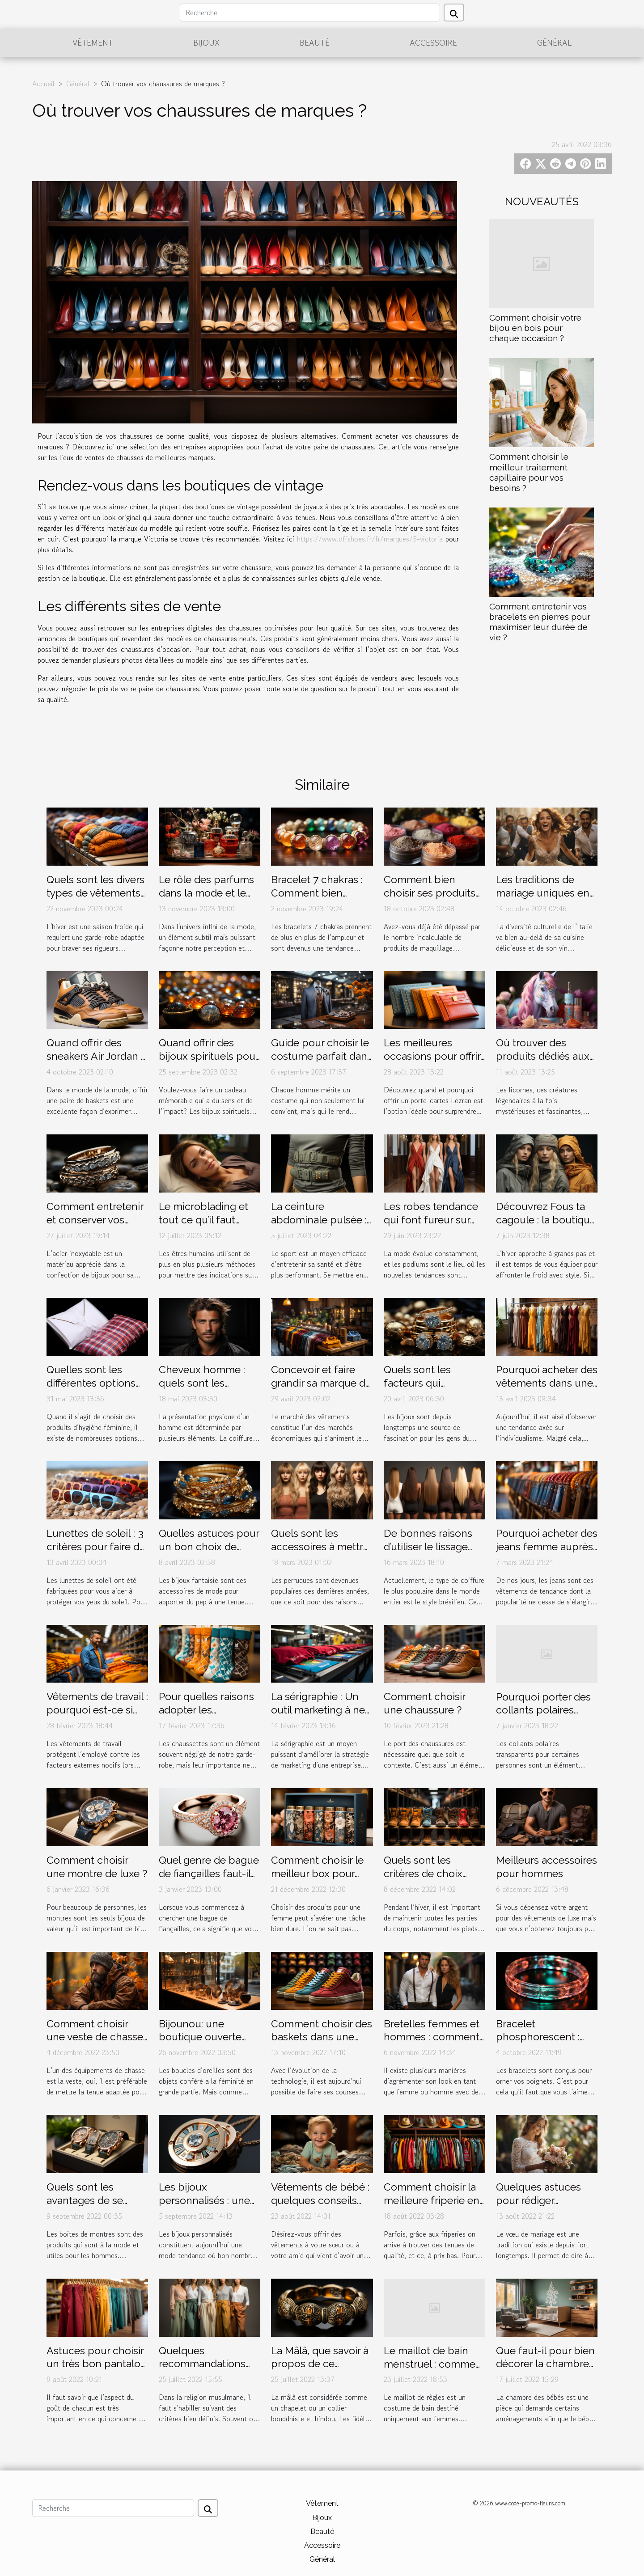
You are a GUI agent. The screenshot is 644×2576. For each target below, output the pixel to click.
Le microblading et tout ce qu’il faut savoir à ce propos (203, 1219)
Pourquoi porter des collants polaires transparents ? (543, 1710)
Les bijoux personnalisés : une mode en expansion (206, 2200)
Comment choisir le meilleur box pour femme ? (317, 1873)
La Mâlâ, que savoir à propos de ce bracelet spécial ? (320, 2363)
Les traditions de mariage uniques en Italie (542, 892)
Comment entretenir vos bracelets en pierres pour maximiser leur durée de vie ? (539, 621)
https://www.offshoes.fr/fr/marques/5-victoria (370, 538)
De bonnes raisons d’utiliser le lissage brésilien (428, 1546)
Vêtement (92, 42)
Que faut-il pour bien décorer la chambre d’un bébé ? (545, 2363)
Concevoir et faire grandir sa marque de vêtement (321, 1382)
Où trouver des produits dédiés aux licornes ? (542, 1055)
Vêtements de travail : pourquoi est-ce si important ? (97, 1709)
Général (554, 42)
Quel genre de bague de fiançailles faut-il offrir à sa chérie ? (209, 1873)
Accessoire (433, 42)
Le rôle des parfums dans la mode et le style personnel (206, 892)
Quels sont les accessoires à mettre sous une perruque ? (320, 1546)
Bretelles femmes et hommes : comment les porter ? (431, 2037)
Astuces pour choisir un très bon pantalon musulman (97, 2363)
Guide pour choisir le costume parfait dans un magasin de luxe (321, 1055)
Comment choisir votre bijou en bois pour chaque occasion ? (535, 328)
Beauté (315, 42)
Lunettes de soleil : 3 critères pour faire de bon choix (96, 1546)
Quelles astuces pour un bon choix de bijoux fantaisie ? (209, 1546)
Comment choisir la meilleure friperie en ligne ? (431, 2200)
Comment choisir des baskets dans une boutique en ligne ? (321, 2037)
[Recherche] (310, 12)
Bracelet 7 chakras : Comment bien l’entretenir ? (317, 892)
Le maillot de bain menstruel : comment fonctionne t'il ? (434, 2363)
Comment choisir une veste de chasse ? (95, 2037)
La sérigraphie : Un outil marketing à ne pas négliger (318, 1709)
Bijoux (206, 42)
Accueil (43, 83)
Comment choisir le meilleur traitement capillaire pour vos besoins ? (528, 472)
